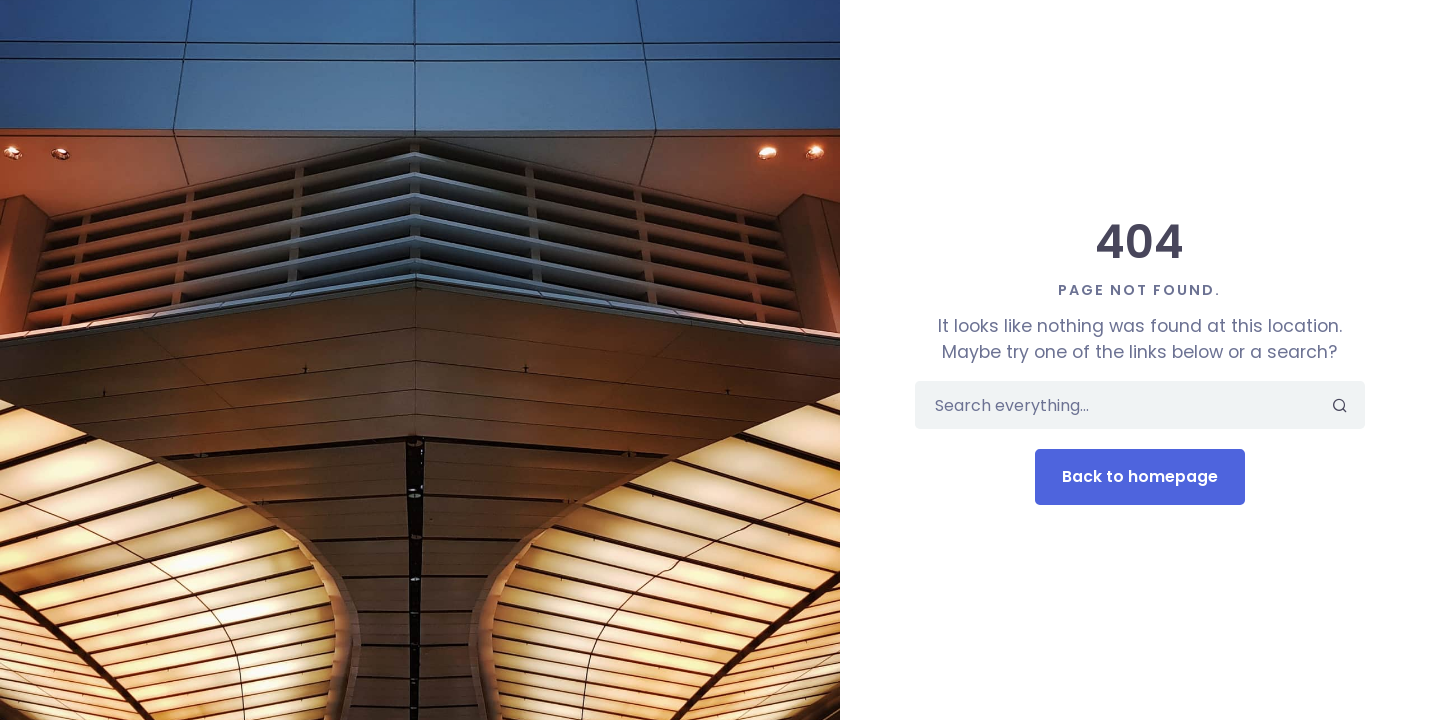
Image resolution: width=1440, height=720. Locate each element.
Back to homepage (1140, 476)
